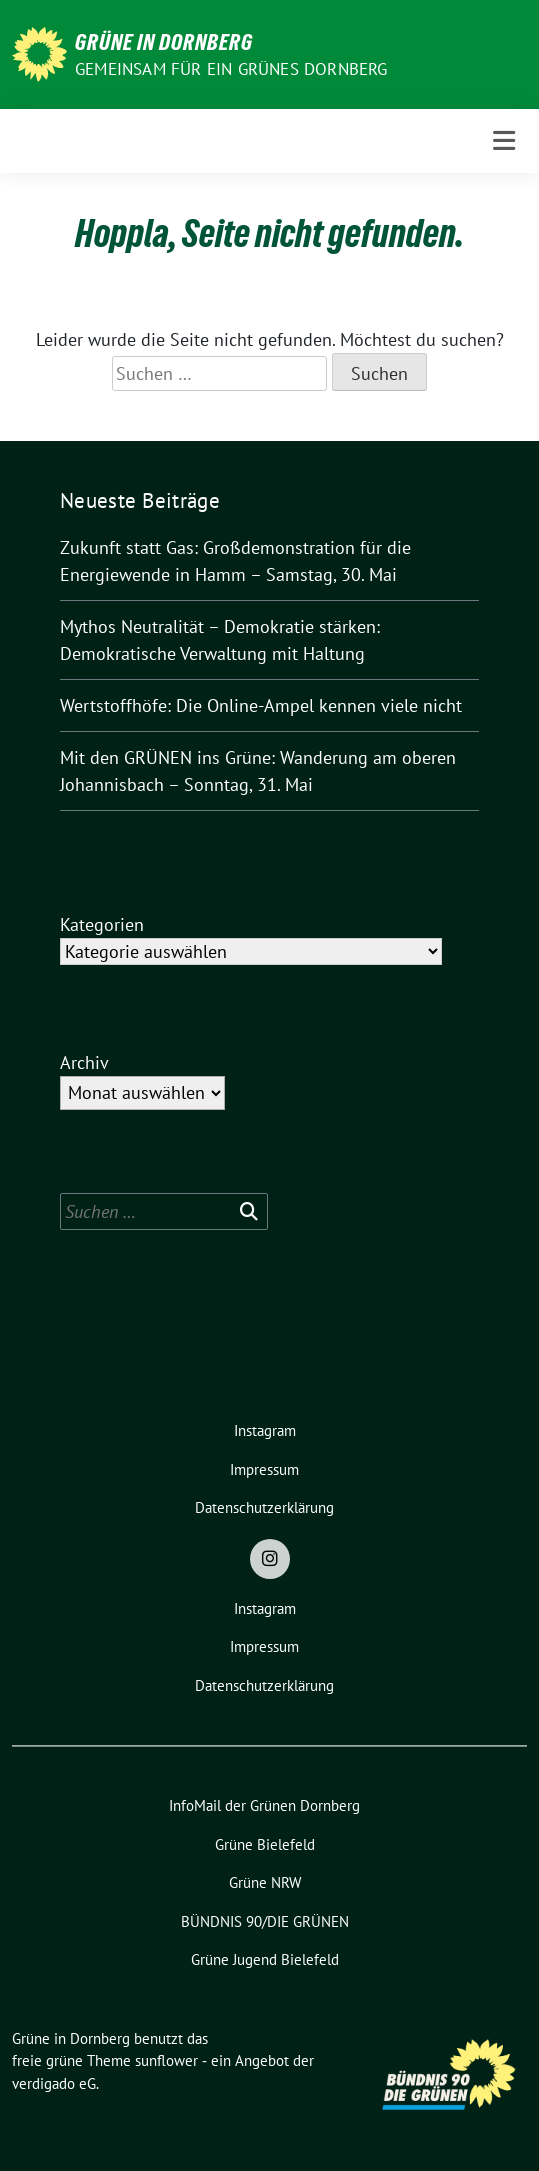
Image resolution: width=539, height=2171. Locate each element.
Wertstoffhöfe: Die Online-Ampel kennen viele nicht (261, 705)
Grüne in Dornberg (164, 42)
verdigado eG (54, 2083)
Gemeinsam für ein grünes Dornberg (231, 69)
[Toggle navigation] (504, 141)
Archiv (84, 1062)
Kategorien (102, 924)
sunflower (166, 2060)
